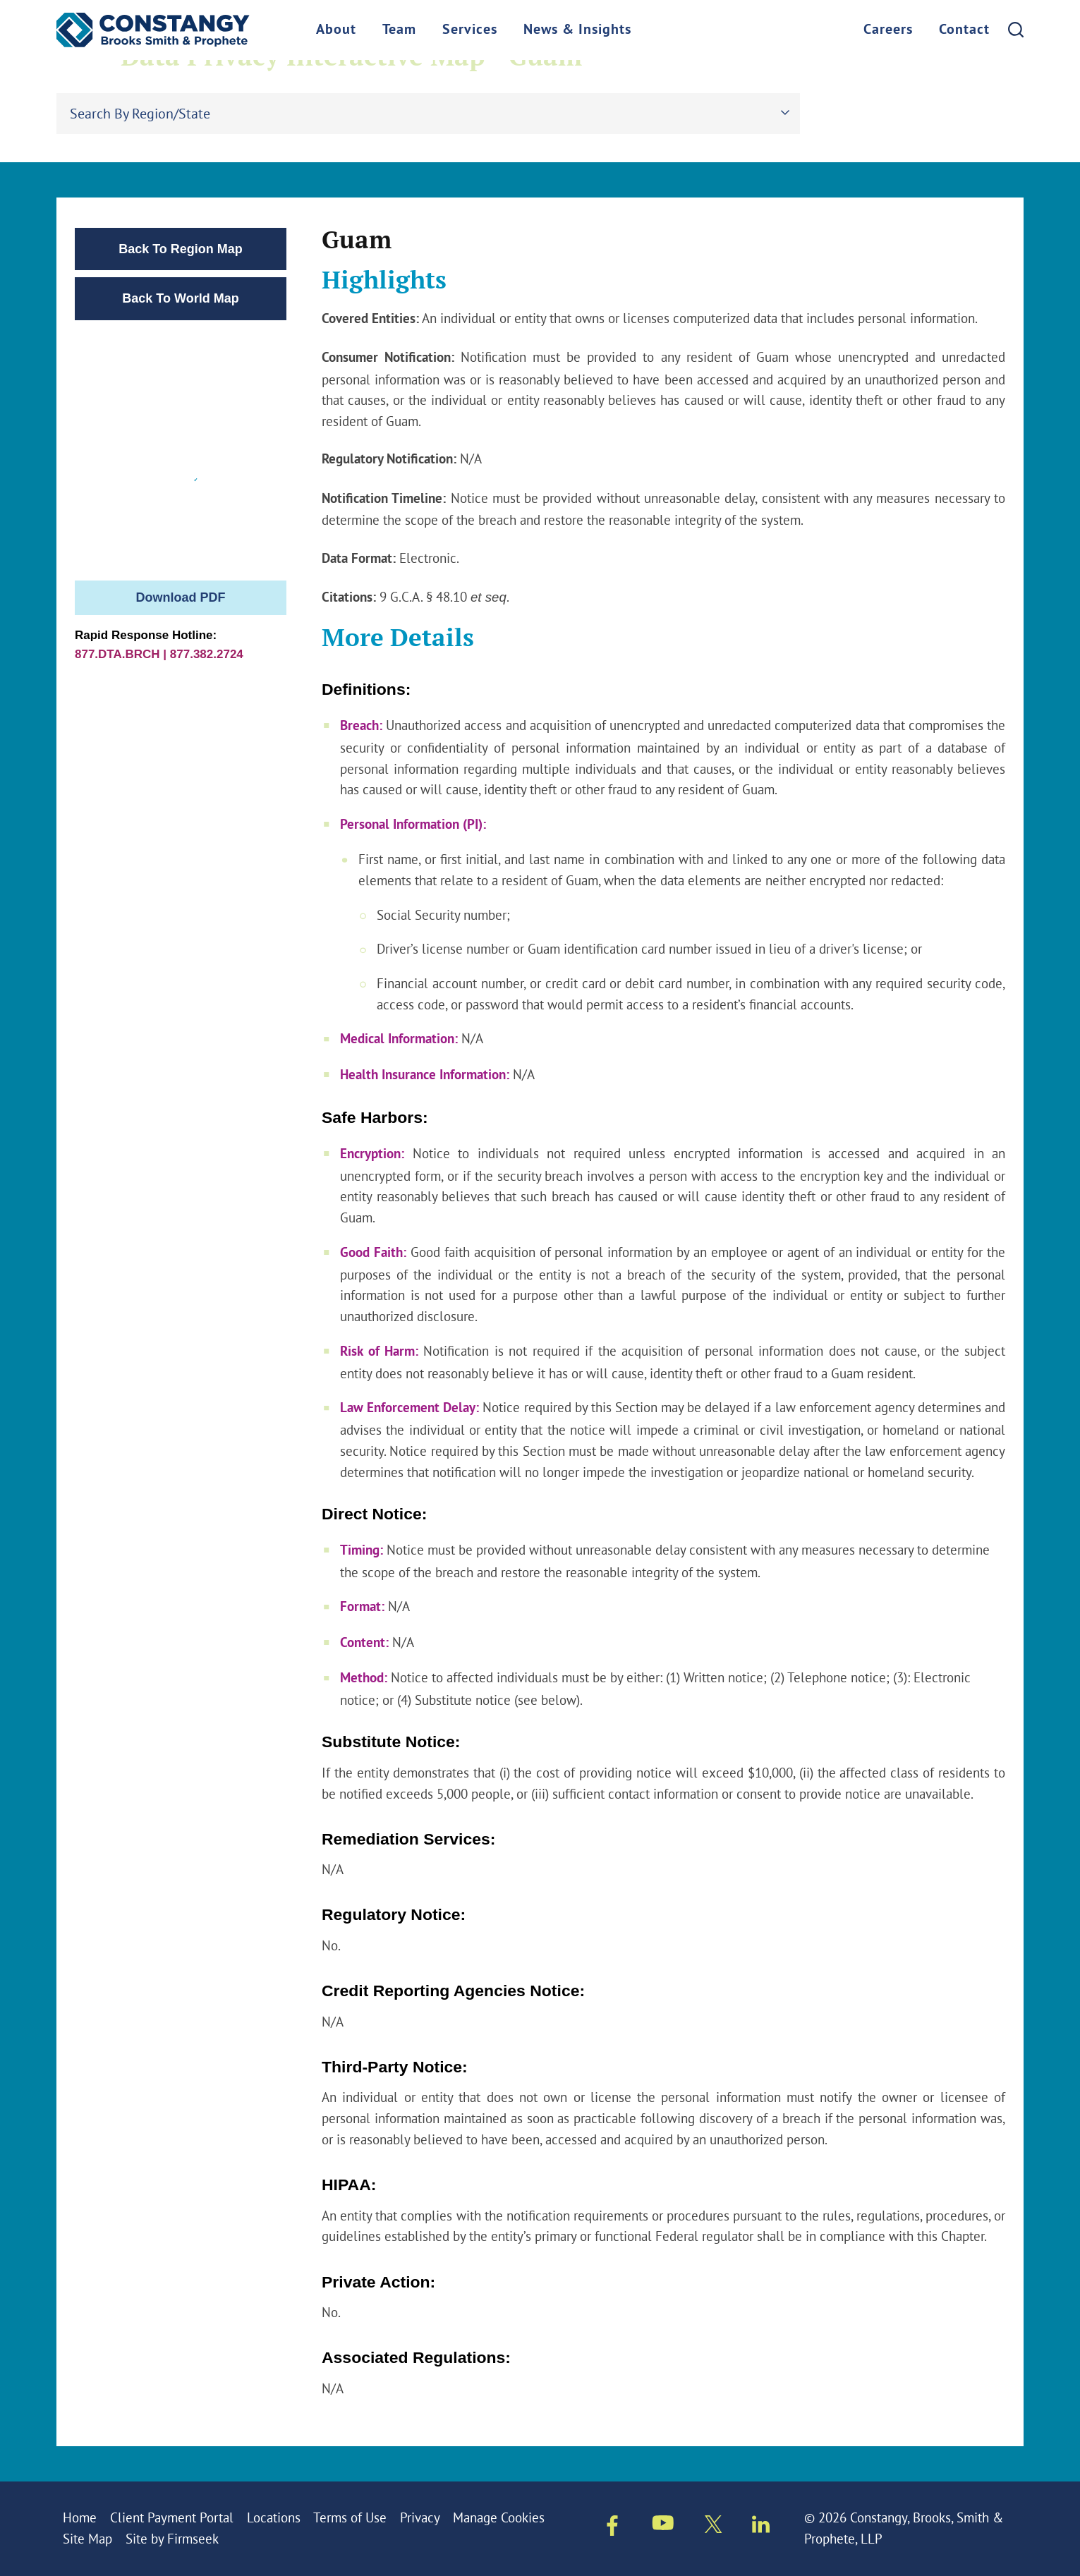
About (336, 30)
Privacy (420, 2517)
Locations (274, 2517)
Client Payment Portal (171, 2517)
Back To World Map (180, 298)
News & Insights (577, 30)
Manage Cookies (499, 2517)
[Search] (1016, 29)
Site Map (87, 2538)
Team (399, 30)
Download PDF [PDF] (181, 597)
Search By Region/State (140, 113)
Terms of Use (350, 2517)
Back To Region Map (181, 249)
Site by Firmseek (172, 2538)
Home (80, 2517)
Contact (964, 30)
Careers (888, 30)
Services (469, 30)
